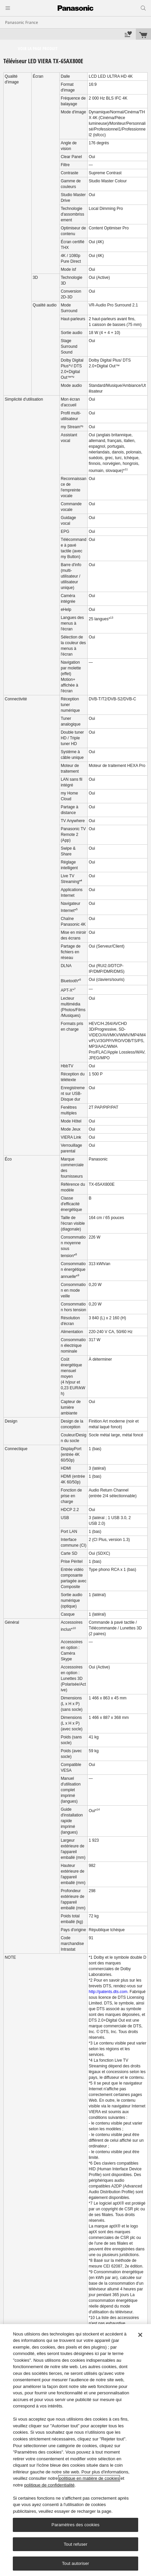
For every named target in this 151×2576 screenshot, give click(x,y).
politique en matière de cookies (89, 2478)
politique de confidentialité (49, 2485)
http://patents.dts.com (108, 1991)
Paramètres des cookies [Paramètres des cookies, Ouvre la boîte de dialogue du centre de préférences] (75, 2524)
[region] (75, 2450)
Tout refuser (75, 2544)
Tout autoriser (75, 2563)
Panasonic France (21, 22)
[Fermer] (140, 2334)
